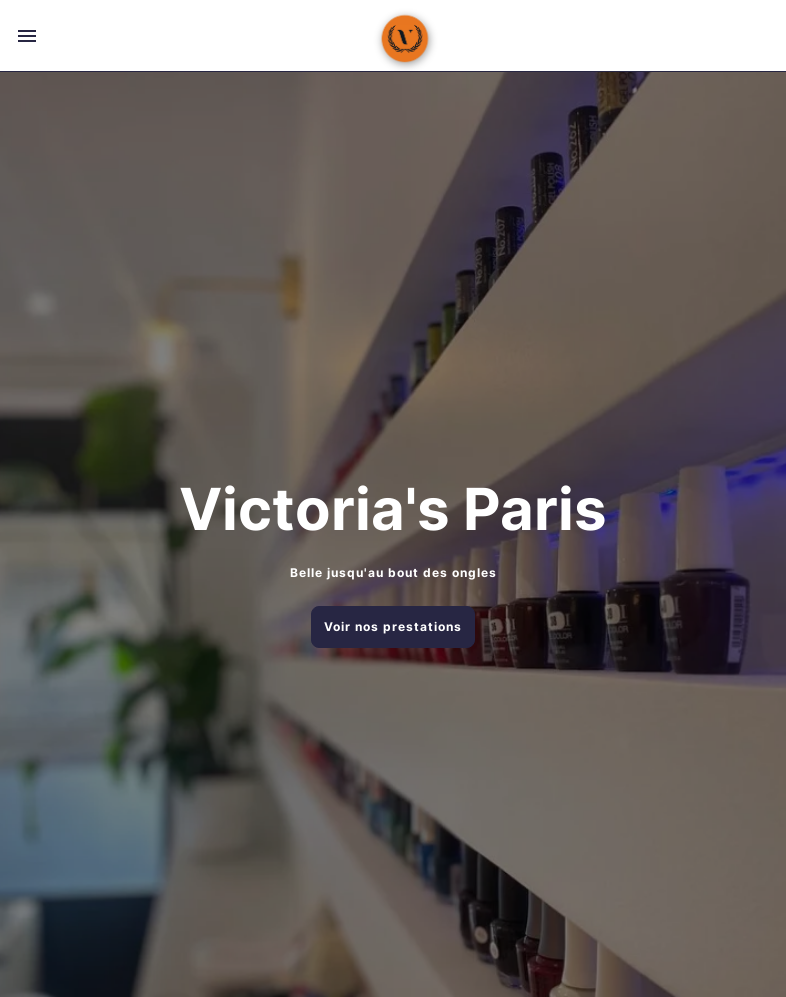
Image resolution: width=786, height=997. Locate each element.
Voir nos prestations (393, 626)
